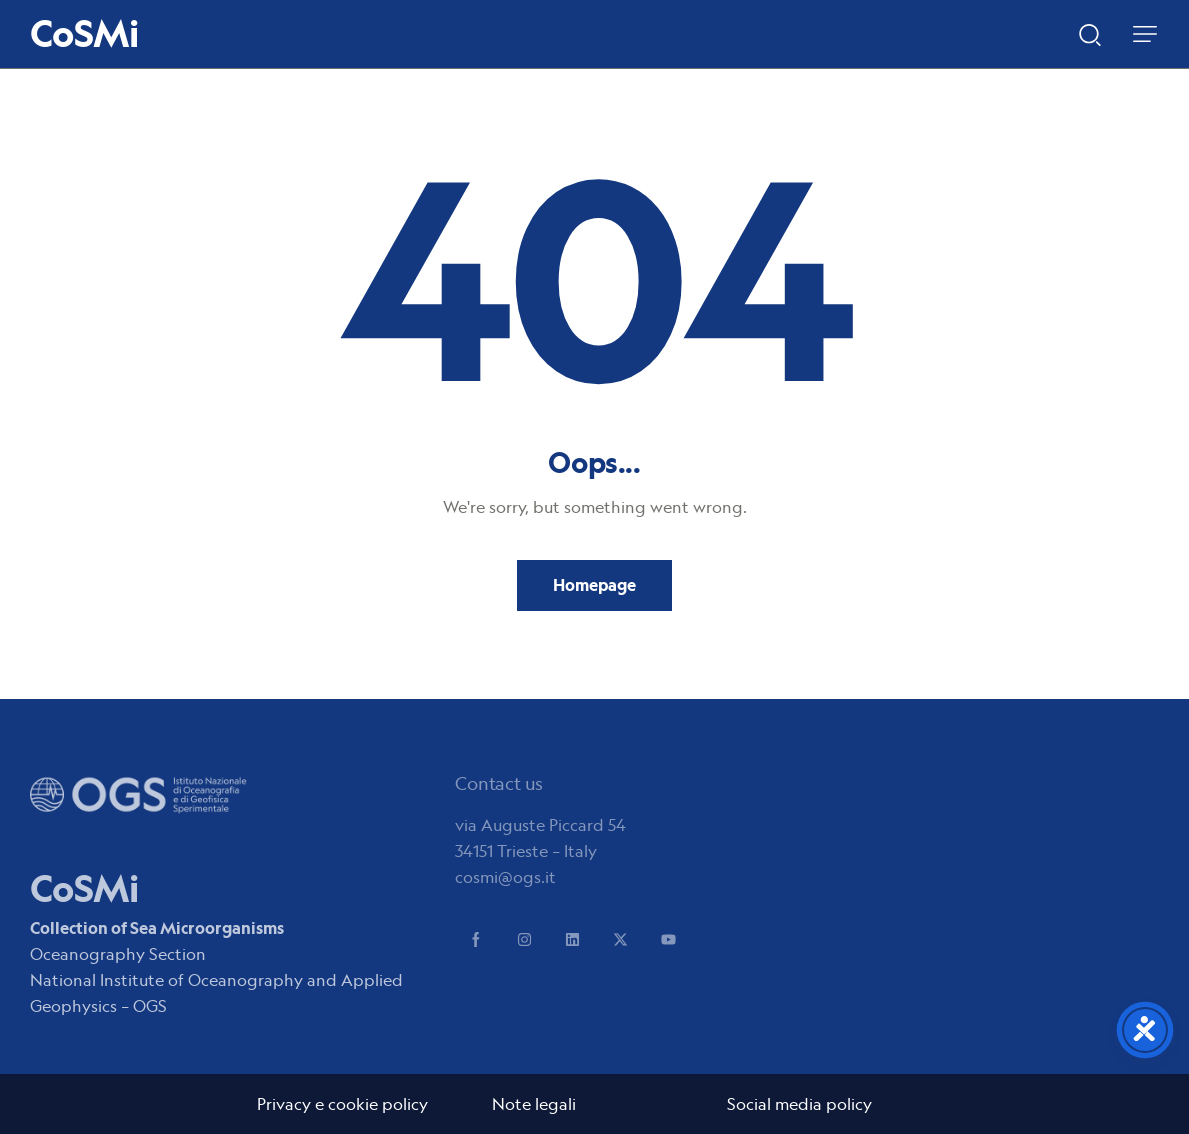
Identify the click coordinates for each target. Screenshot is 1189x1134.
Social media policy (799, 1104)
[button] (1145, 34)
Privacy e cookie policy (342, 1104)
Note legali (534, 1104)
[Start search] (1090, 33)
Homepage (594, 585)
